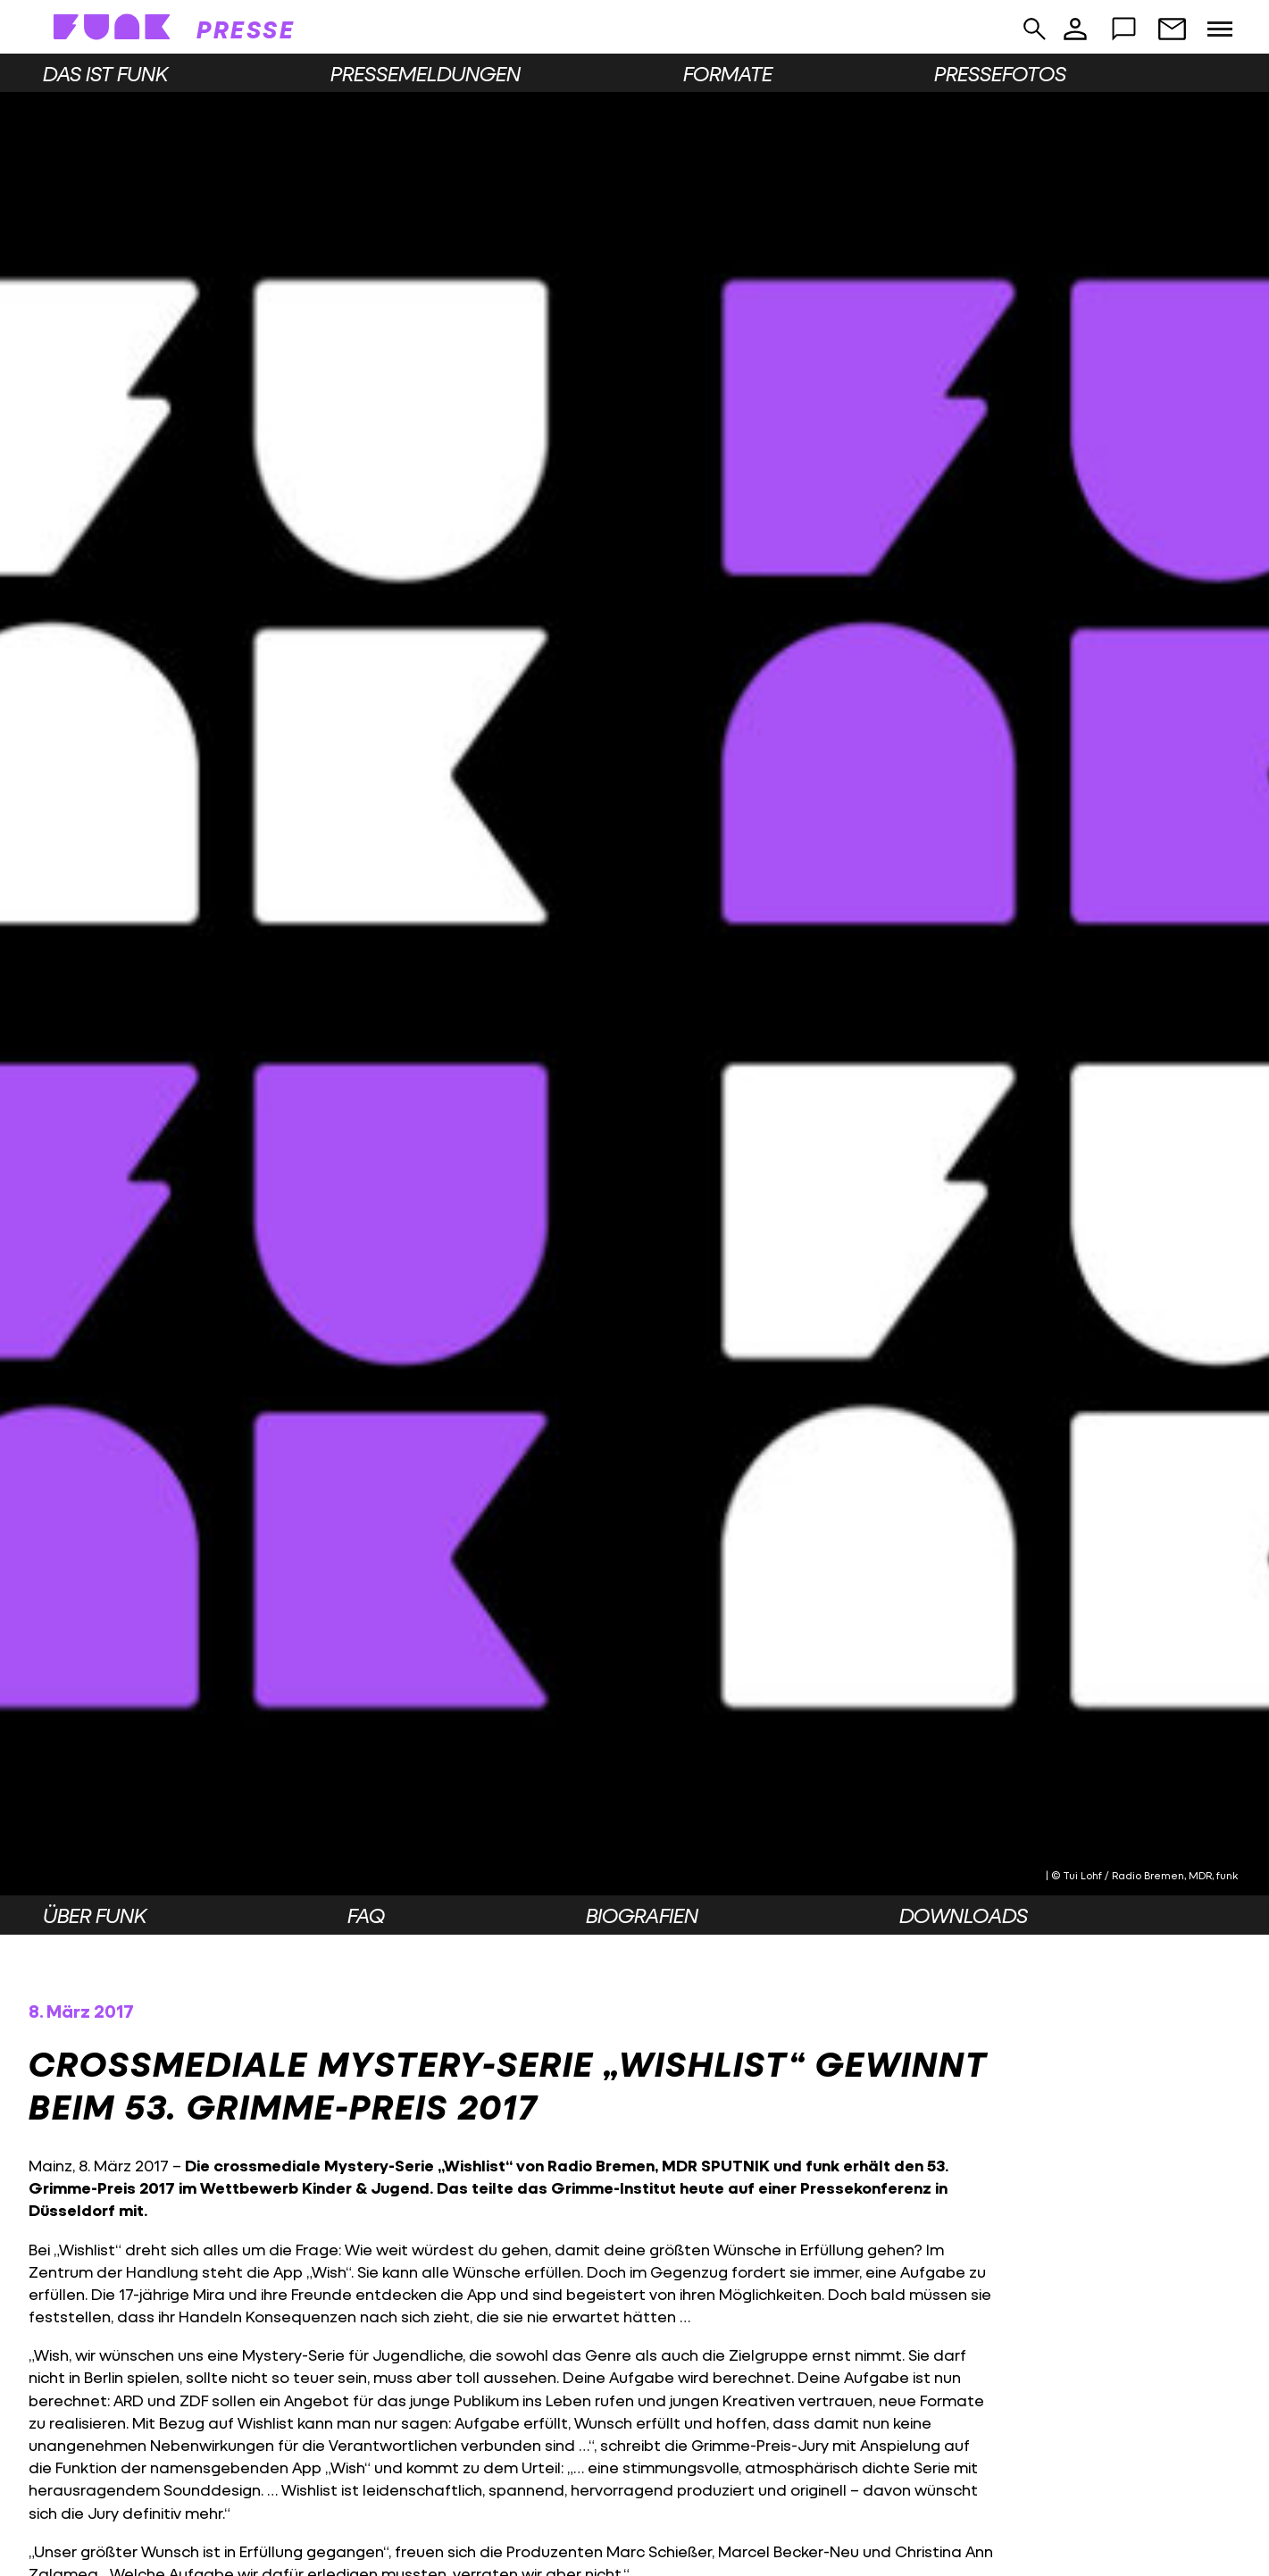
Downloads (963, 1915)
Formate (727, 73)
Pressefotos (1000, 73)
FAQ (366, 1915)
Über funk (94, 1915)
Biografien (642, 1915)
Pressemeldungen (425, 73)
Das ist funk (105, 73)
